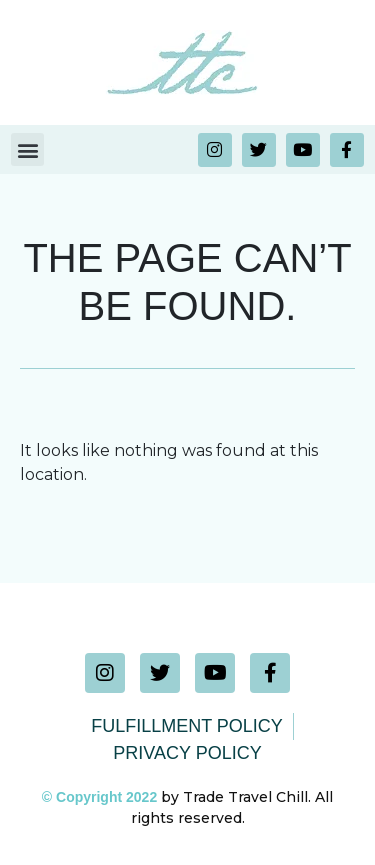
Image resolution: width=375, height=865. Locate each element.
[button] (27, 149)
